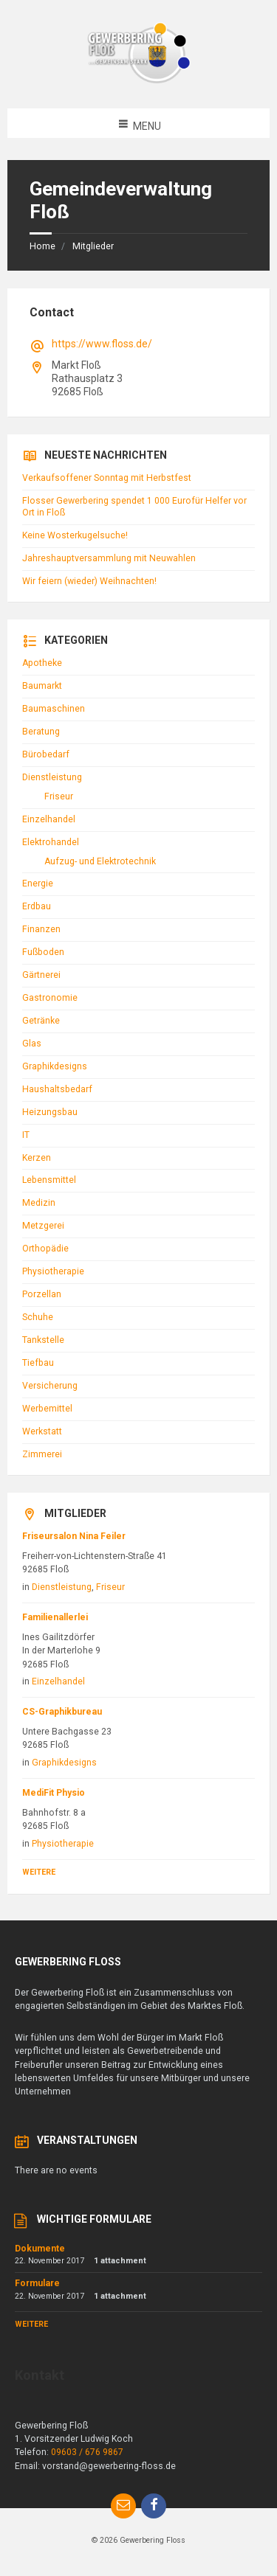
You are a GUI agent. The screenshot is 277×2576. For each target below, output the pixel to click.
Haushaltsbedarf (57, 1089)
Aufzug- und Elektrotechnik (100, 861)
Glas (31, 1043)
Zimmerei (42, 1454)
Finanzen (41, 929)
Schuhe (37, 1317)
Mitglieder (93, 246)
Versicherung (50, 1386)
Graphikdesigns (54, 1066)
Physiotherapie (53, 1271)
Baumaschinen (53, 709)
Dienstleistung (52, 777)
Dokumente (40, 2248)
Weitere (38, 1872)
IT (26, 1135)
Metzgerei (43, 1226)
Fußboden (43, 952)
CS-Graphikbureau (62, 1712)
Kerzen (36, 1158)
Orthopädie (45, 1248)
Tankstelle (43, 1340)
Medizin (38, 1203)
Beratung (41, 731)
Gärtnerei (41, 975)
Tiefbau (38, 1363)
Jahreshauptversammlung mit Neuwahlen (109, 558)
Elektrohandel (50, 842)
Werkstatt (42, 1431)
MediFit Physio (53, 1793)
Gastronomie (50, 998)
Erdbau (36, 906)
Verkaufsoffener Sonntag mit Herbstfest (106, 478)
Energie (37, 883)
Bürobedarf (45, 754)
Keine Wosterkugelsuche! (75, 535)
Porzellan (41, 1294)
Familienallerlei (55, 1617)
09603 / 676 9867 (87, 2452)
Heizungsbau (50, 1112)
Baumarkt (42, 686)
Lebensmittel (49, 1180)
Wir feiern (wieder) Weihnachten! (89, 581)
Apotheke (42, 663)
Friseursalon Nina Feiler (74, 1536)
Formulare (37, 2283)
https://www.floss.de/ (102, 344)
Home (42, 246)
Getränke (41, 1021)
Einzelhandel (48, 819)
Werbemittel (47, 1408)
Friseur (58, 796)
